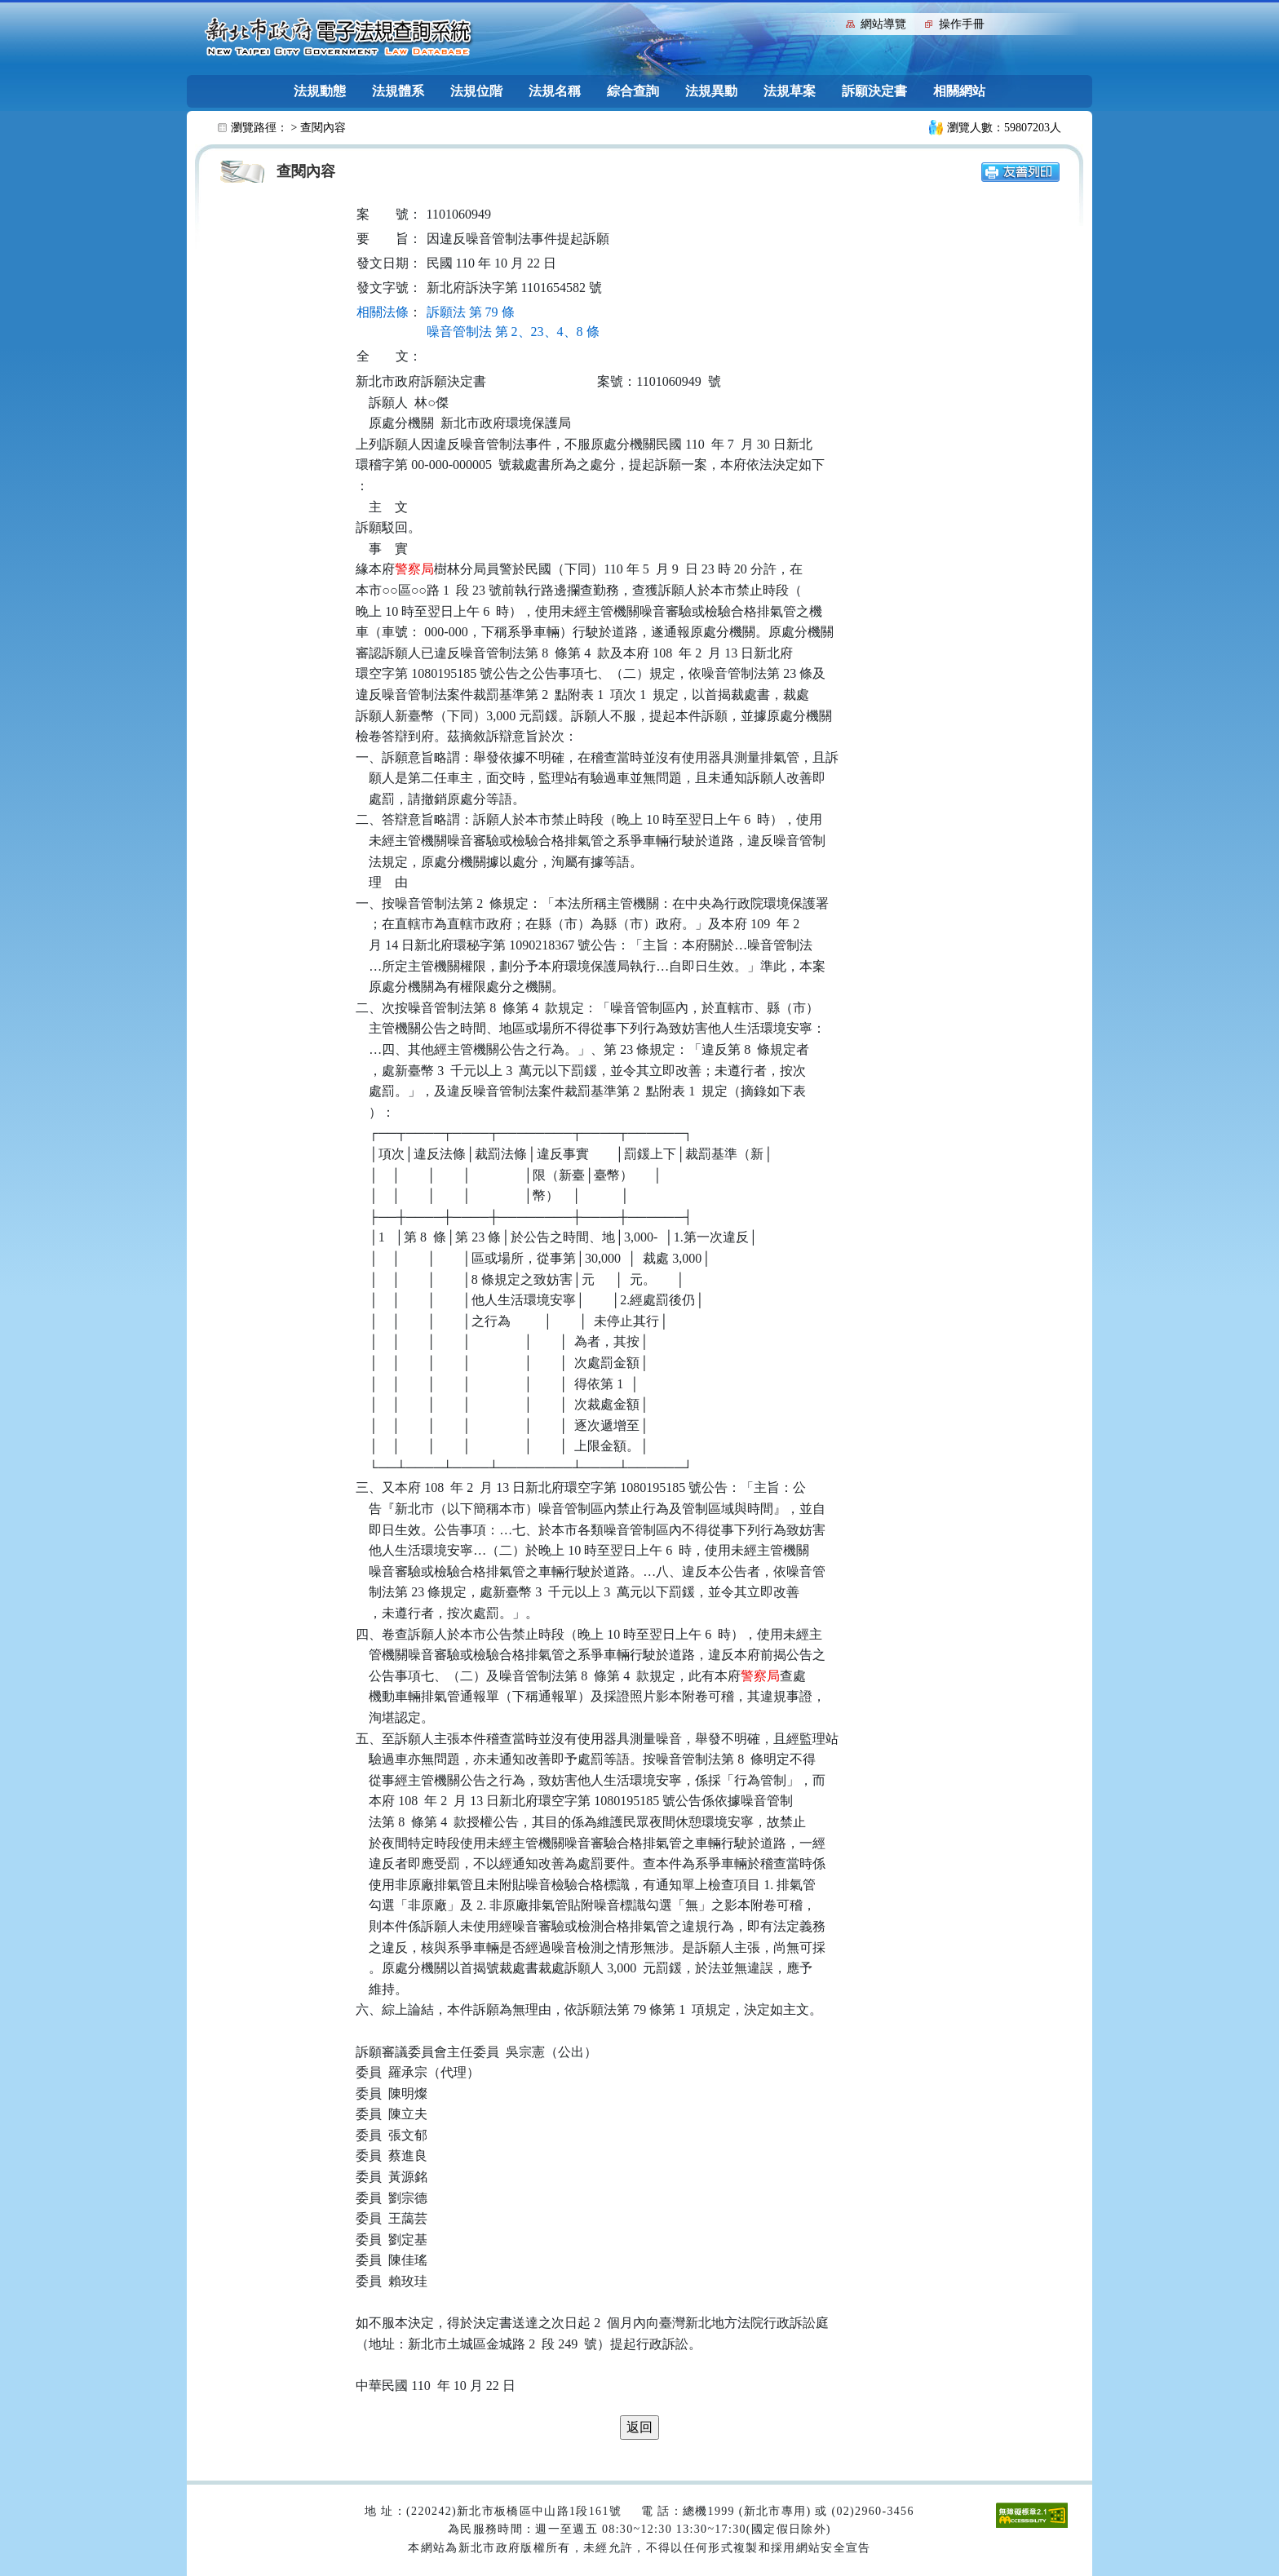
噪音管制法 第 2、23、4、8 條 (513, 332)
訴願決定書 (874, 91)
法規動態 (320, 91)
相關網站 (959, 91)
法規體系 (398, 91)
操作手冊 (962, 24)
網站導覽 (883, 24)
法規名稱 (555, 91)
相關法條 (382, 312)
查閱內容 (323, 128)
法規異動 (711, 91)
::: (830, 22)
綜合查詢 (633, 91)
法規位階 (476, 91)
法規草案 (789, 91)
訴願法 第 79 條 (471, 312)
